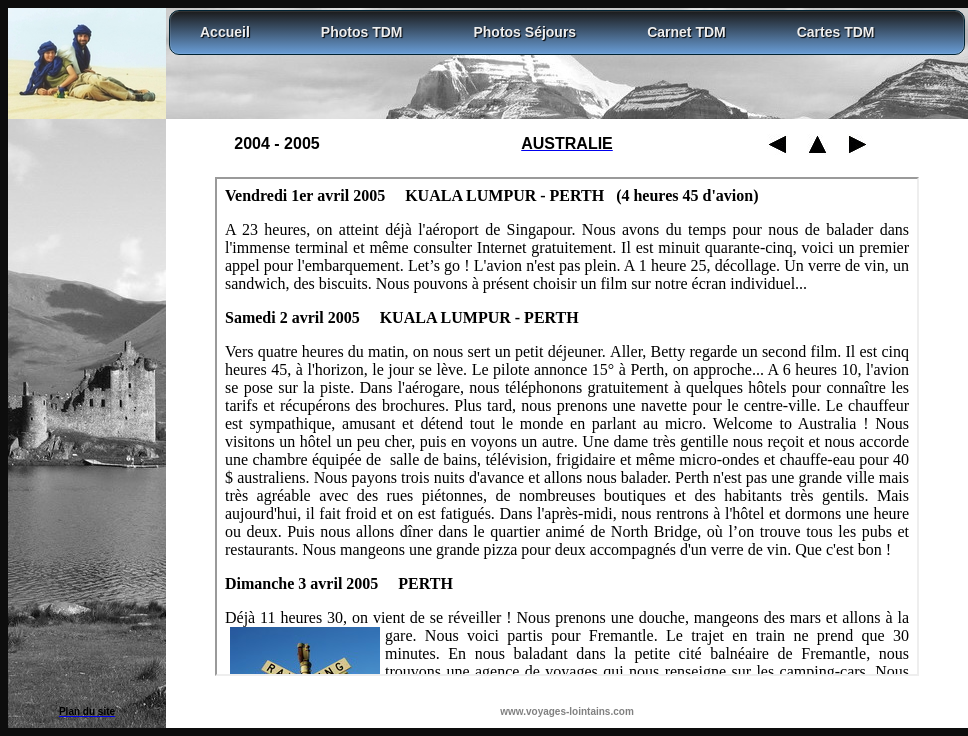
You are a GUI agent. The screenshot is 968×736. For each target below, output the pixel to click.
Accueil (225, 32)
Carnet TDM (686, 32)
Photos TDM (362, 32)
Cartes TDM (836, 32)
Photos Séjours (524, 32)
